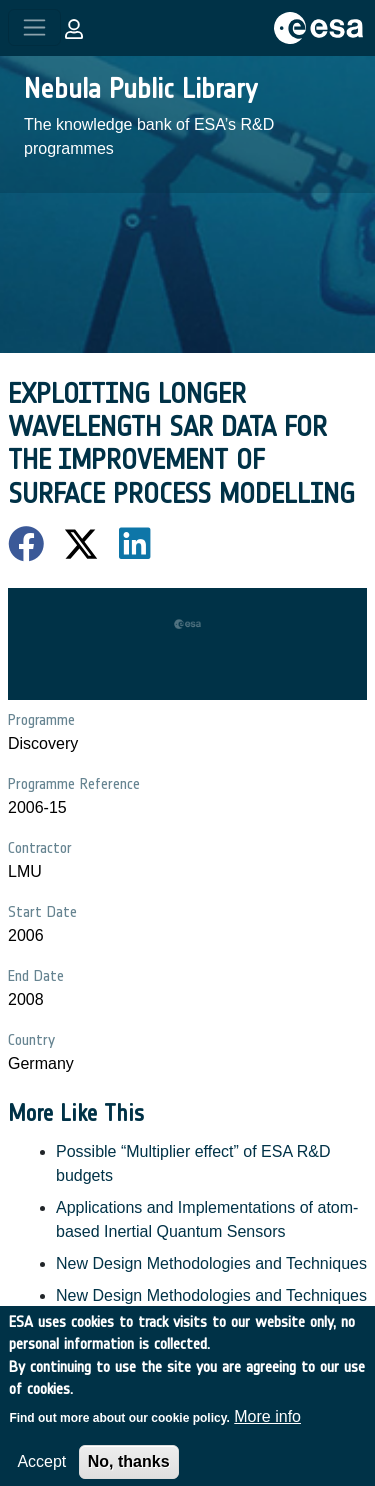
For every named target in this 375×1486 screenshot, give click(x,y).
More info (267, 1426)
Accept (41, 1471)
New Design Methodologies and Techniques (211, 1263)
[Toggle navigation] (34, 27)
